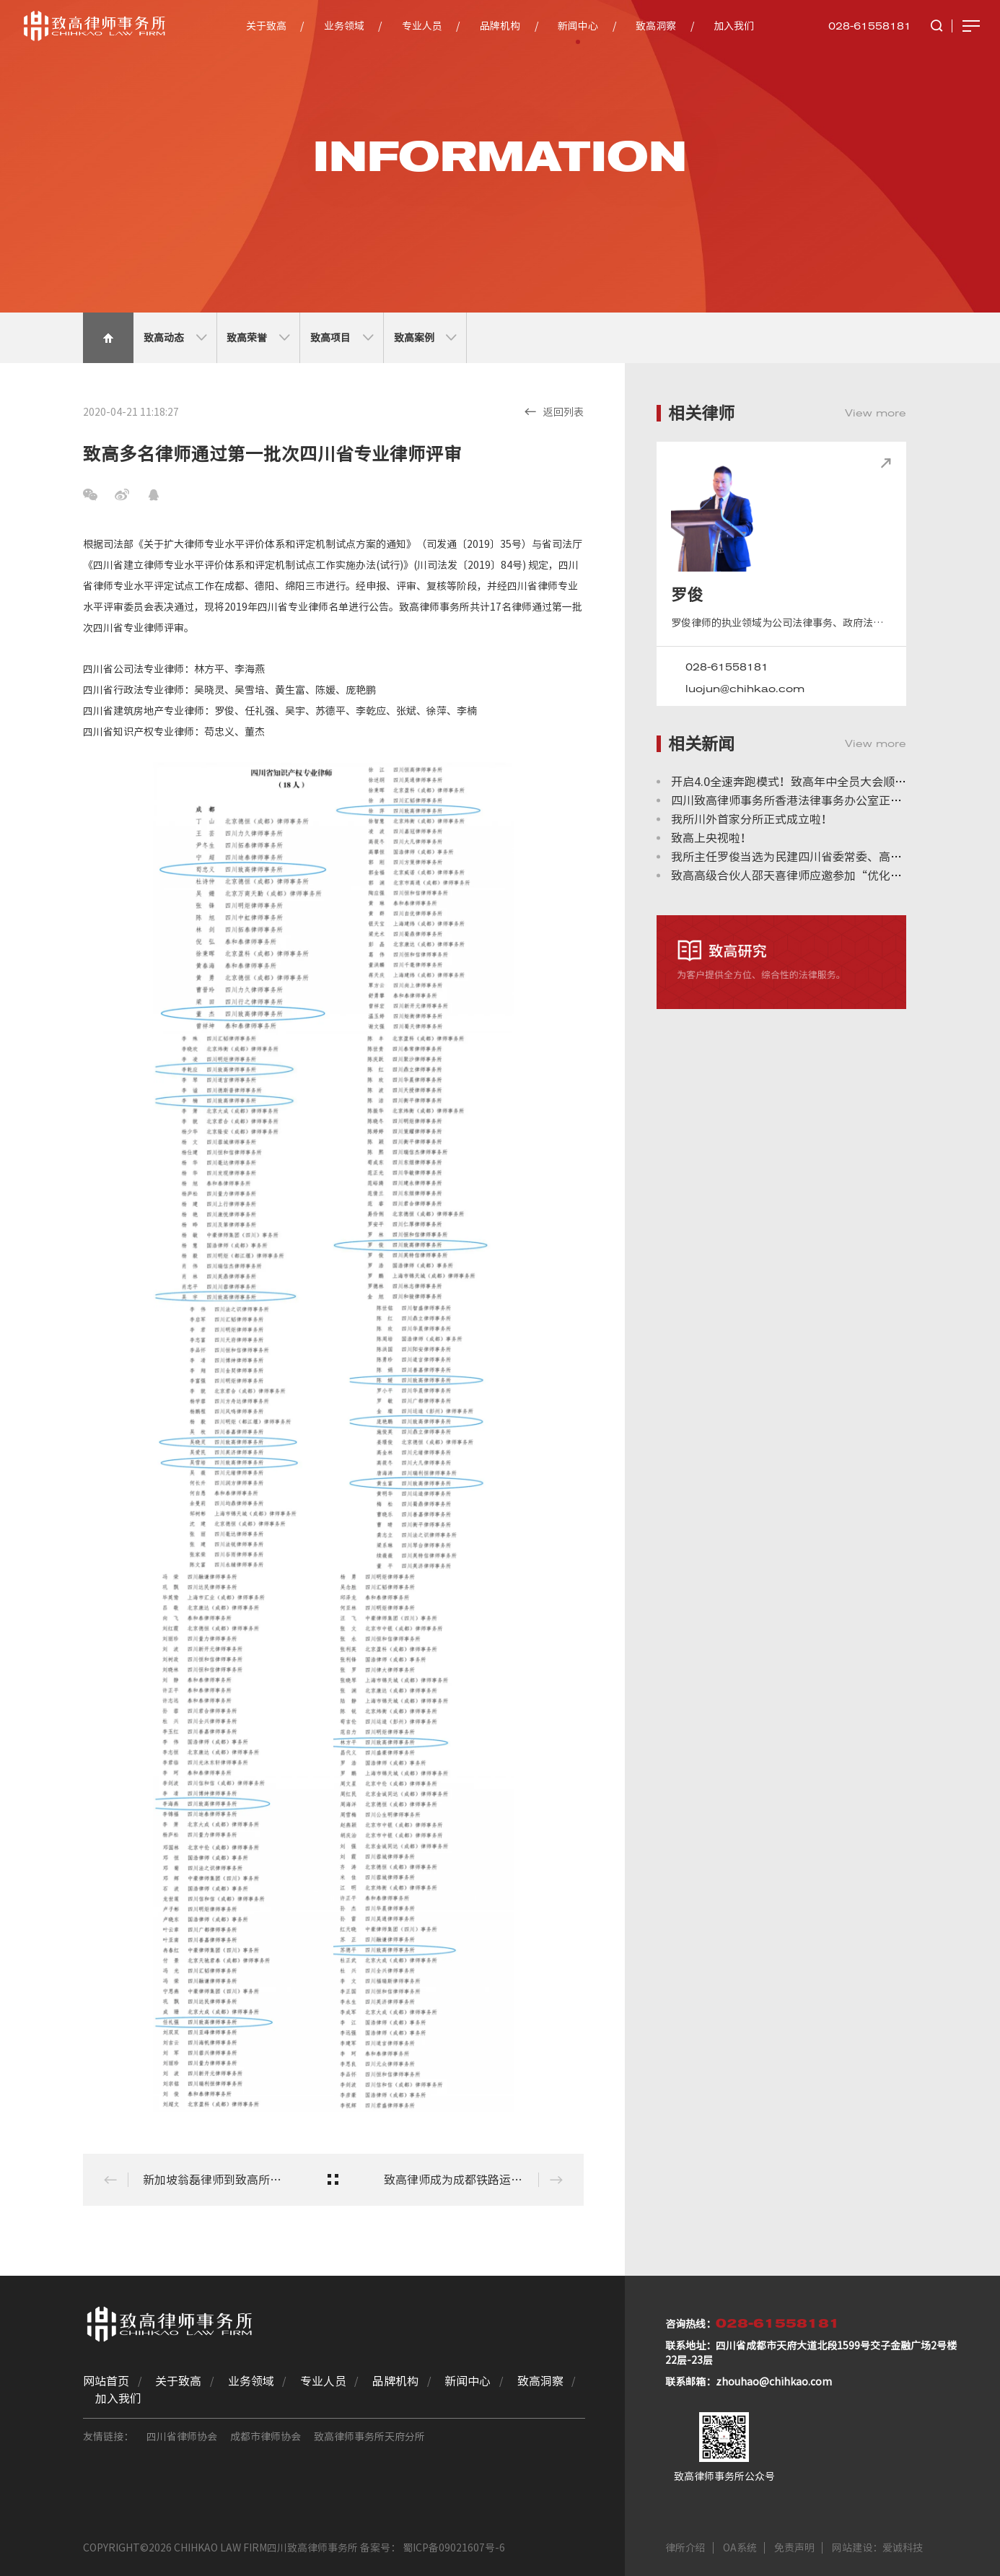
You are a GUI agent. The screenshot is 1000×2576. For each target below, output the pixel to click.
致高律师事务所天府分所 (369, 2437)
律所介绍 (685, 2548)
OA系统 (740, 2548)
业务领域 (344, 26)
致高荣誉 (258, 338)
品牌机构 (500, 26)
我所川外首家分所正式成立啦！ (752, 819)
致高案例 (425, 338)
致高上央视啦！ (711, 838)
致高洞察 (656, 26)
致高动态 (175, 338)
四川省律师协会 (181, 2437)
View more (875, 413)
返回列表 (554, 411)
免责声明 (794, 2548)
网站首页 (106, 2381)
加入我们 (734, 26)
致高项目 (341, 338)
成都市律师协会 (265, 2437)
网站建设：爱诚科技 (877, 2548)
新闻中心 (578, 26)
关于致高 (266, 26)
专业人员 (422, 26)
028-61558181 (869, 26)
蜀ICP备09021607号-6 (454, 2548)
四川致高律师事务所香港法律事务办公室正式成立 (798, 800)
